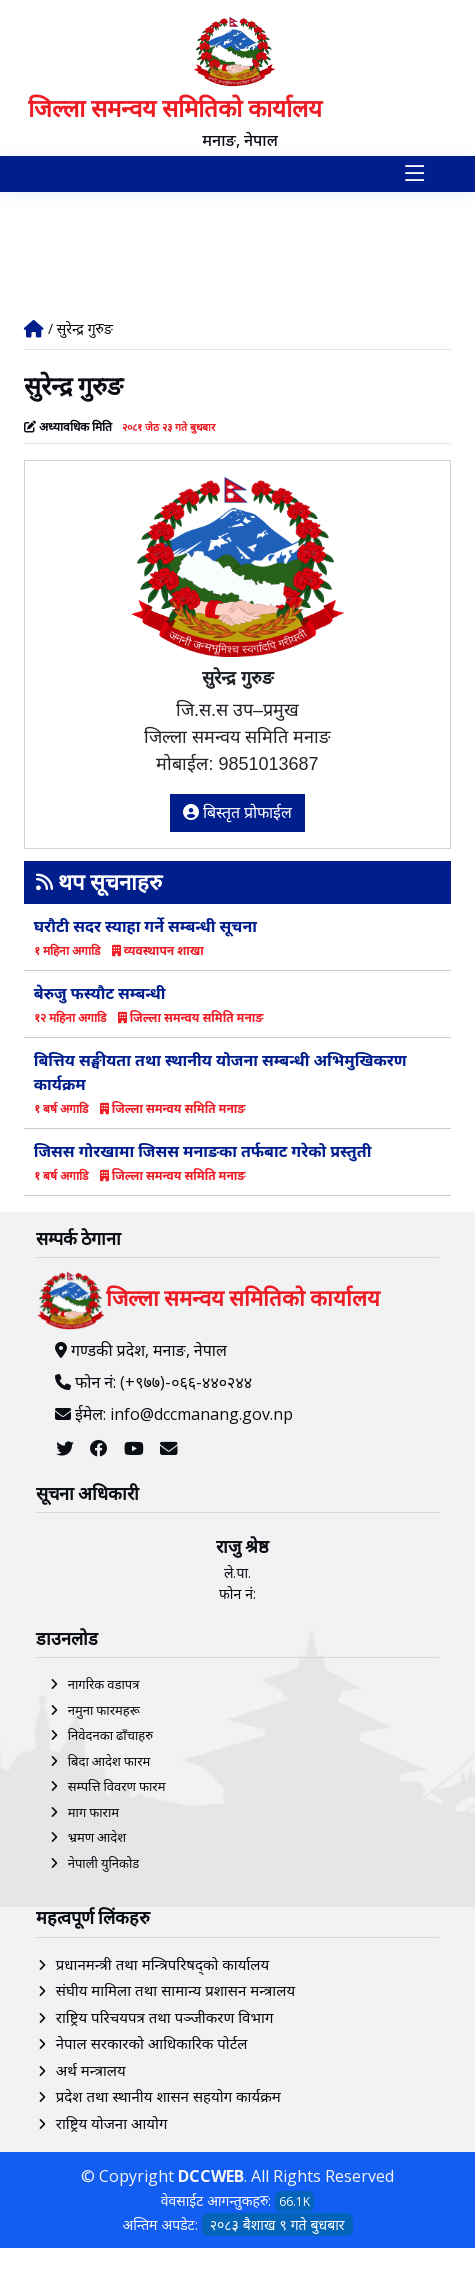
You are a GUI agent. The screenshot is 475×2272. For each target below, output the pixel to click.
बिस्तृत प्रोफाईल (238, 812)
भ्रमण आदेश (97, 1837)
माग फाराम (93, 1812)
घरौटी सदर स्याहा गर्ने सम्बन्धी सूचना (145, 926)
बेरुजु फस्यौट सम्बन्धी (100, 993)
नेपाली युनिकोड (104, 1863)
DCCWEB (211, 2176)
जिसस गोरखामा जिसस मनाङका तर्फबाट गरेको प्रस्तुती (203, 1151)
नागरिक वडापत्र (104, 1684)
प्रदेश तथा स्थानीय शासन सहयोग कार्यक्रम (168, 2096)
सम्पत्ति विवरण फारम (117, 1786)
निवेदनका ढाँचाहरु (110, 1735)
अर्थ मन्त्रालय (91, 2070)
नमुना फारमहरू (104, 1710)
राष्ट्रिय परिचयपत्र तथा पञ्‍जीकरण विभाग (165, 2017)
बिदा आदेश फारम (109, 1761)
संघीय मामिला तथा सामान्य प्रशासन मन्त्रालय (175, 1990)
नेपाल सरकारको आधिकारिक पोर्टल (152, 2043)
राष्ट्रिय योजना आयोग (112, 2123)
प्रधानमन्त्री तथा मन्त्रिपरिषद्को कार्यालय (162, 1964)
